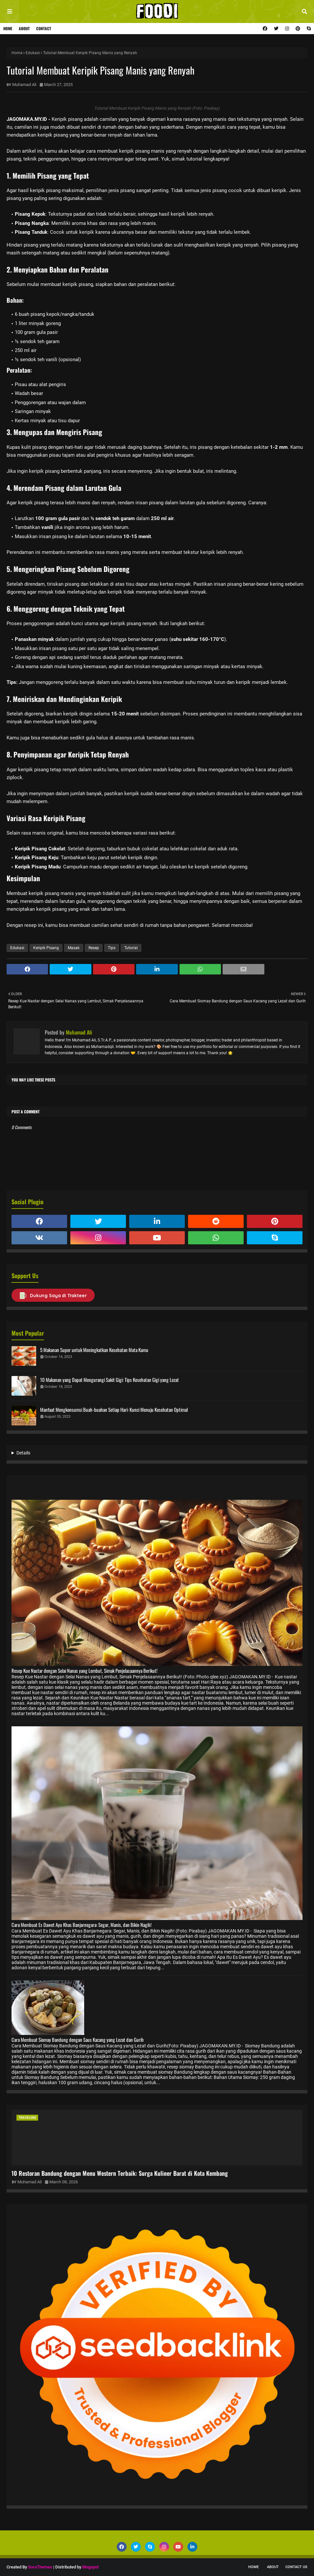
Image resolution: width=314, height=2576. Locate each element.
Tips (111, 948)
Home (7, 28)
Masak (74, 948)
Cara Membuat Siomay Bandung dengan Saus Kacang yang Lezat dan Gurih (78, 2039)
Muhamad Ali (24, 84)
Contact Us (296, 2567)
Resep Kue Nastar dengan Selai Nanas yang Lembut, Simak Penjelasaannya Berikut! (84, 1670)
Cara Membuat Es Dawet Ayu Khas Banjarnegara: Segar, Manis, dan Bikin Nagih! (82, 1924)
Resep (93, 948)
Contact (43, 28)
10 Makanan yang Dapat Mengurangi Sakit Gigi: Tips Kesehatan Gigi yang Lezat (109, 1379)
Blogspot (90, 2567)
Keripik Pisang (46, 948)
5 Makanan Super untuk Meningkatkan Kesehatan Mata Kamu (94, 1349)
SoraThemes (40, 2567)
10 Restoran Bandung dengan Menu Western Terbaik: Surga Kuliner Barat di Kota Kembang (120, 2173)
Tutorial (131, 948)
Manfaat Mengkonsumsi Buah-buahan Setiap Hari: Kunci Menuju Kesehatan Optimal (114, 1409)
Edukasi (33, 53)
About (24, 28)
